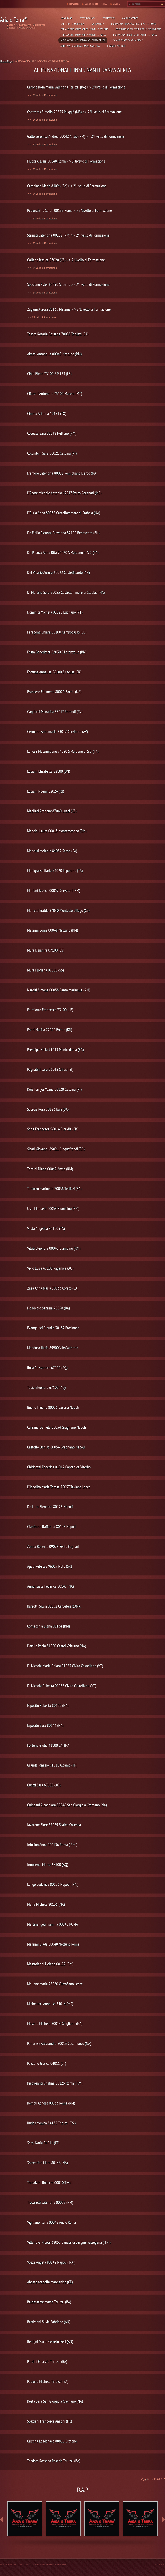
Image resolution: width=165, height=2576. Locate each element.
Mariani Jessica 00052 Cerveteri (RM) (53, 890)
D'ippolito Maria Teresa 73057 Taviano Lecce (58, 1487)
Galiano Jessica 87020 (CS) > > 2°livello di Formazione (66, 260)
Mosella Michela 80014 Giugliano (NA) (54, 2023)
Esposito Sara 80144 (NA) (45, 1725)
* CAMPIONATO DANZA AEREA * (128, 40)
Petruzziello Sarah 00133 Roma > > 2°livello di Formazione (69, 210)
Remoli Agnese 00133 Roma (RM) (51, 2103)
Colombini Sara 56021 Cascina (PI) (52, 453)
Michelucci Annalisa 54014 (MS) (50, 2003)
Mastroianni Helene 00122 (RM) (50, 1964)
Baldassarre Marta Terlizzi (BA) (49, 2302)
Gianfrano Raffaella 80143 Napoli (51, 1526)
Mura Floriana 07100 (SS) (45, 970)
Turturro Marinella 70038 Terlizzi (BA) (54, 1188)
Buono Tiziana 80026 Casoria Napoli (53, 1407)
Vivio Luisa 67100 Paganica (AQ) (50, 1268)
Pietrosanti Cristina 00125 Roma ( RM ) (55, 2083)
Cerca (161, 4)
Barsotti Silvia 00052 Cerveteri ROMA (53, 1606)
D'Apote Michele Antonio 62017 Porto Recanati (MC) (64, 493)
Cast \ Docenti (87, 18)
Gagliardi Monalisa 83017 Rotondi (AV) (54, 711)
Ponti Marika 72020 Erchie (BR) (49, 1029)
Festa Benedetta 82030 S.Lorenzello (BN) (56, 652)
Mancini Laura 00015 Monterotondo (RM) (56, 831)
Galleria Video (130, 18)
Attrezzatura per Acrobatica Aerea (80, 45)
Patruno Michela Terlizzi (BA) (47, 2381)
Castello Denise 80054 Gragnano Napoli (56, 1447)
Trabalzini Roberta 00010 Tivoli (49, 2182)
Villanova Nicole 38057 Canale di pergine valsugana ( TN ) (69, 2242)
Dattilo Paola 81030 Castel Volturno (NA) (56, 1645)
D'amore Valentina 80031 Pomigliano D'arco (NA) (62, 473)
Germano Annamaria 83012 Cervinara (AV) (57, 731)
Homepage (74, 4)
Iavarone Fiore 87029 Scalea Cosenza (54, 1824)
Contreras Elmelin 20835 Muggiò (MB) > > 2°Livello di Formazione (74, 111)
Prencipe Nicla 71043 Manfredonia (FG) (55, 1049)
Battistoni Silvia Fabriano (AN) (48, 2321)
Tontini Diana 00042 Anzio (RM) (50, 1169)
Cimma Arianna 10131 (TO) (46, 413)
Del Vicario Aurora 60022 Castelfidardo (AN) (58, 572)
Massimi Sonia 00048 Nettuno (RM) (52, 930)
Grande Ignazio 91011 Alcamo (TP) (52, 1765)
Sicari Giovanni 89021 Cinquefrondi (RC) (56, 1149)
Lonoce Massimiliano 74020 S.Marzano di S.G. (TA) (62, 751)
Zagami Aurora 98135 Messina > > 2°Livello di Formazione (69, 309)
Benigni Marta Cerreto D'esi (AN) (50, 2341)
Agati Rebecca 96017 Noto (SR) (49, 1566)
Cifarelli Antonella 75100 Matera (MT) (54, 393)
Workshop (98, 23)
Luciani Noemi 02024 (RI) (45, 791)
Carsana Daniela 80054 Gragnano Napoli (56, 1427)
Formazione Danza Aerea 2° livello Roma (83, 34)
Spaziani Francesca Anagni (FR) (49, 2421)
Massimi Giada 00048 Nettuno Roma (53, 1944)
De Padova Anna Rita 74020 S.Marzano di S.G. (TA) (62, 552)
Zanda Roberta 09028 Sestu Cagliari (53, 1546)
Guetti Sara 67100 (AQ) (43, 1785)
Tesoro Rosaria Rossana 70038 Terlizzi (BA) (57, 334)
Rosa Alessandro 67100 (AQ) (47, 1367)
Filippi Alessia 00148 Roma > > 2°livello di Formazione (66, 161)
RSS (105, 4)
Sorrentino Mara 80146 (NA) (47, 2162)
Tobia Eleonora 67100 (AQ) (46, 1387)
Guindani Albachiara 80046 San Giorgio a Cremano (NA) (67, 1805)
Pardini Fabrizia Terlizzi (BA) (47, 2361)
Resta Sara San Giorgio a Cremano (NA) (55, 2401)
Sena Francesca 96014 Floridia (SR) (52, 1129)
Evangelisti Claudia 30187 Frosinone (53, 1327)
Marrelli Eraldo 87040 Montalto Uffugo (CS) (58, 910)
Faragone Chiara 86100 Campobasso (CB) (56, 632)
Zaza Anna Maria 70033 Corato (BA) (52, 1288)
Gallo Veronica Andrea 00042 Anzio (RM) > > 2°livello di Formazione (75, 136)
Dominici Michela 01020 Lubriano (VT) (54, 612)
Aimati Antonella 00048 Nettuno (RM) (54, 354)
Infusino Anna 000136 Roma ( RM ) (52, 1844)
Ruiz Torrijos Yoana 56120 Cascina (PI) (54, 1089)
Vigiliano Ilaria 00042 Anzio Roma (51, 2222)
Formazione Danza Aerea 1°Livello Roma (133, 23)
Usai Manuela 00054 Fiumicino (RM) (53, 1208)
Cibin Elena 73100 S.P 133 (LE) (49, 373)
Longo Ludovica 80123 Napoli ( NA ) (52, 1884)
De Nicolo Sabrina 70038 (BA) (48, 1308)
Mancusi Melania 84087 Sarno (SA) (52, 850)
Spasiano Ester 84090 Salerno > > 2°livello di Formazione (68, 284)
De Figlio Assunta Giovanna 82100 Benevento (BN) (63, 532)
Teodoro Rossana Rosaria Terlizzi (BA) (53, 2460)
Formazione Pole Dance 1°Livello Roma (135, 34)
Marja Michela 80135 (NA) (46, 1904)
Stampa (116, 4)
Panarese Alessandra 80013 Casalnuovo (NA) (59, 2043)
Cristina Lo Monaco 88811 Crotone (52, 2441)
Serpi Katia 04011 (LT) (43, 2142)
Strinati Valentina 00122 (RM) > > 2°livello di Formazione (68, 235)
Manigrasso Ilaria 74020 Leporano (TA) (55, 870)
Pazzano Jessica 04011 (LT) (46, 2063)
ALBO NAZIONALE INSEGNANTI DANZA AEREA (82, 40)
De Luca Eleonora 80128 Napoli (50, 1506)
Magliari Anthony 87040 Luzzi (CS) (51, 811)
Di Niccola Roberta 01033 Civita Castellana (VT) (61, 1685)
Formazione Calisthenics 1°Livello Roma (138, 29)
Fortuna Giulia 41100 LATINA (48, 1745)
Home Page (66, 18)
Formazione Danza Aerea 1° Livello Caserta (84, 29)
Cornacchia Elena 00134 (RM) (48, 1626)
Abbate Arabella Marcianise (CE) (50, 2282)
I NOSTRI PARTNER (116, 45)
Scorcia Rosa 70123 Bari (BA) (48, 1109)
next (163, 2520)
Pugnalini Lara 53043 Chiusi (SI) (50, 1069)
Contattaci (109, 18)
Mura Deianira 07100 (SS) (45, 950)
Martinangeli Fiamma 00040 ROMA (52, 1924)
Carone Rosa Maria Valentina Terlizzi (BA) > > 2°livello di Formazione (76, 87)
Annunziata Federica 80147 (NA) (50, 1586)
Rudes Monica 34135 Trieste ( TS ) (51, 2123)
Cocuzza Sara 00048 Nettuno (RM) (51, 433)
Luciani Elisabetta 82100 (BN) (48, 771)
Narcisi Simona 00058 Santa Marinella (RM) (58, 990)
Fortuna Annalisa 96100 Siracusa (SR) (54, 672)
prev (1, 2520)
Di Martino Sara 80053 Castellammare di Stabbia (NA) (66, 592)
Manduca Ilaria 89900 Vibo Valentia (52, 1347)
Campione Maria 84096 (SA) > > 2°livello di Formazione (67, 185)
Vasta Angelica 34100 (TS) (46, 1228)
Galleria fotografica (72, 23)
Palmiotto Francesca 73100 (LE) (50, 1009)
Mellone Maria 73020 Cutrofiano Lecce (55, 1983)
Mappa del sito (91, 4)
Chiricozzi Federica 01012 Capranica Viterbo (59, 1467)
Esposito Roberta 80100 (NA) (47, 1705)
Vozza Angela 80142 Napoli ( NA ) (51, 2262)
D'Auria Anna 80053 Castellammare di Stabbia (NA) (63, 512)
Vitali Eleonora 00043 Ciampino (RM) (53, 1248)
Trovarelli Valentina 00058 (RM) (50, 2202)
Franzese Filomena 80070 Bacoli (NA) (54, 691)
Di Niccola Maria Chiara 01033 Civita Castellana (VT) (65, 1665)
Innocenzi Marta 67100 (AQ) (47, 1864)
